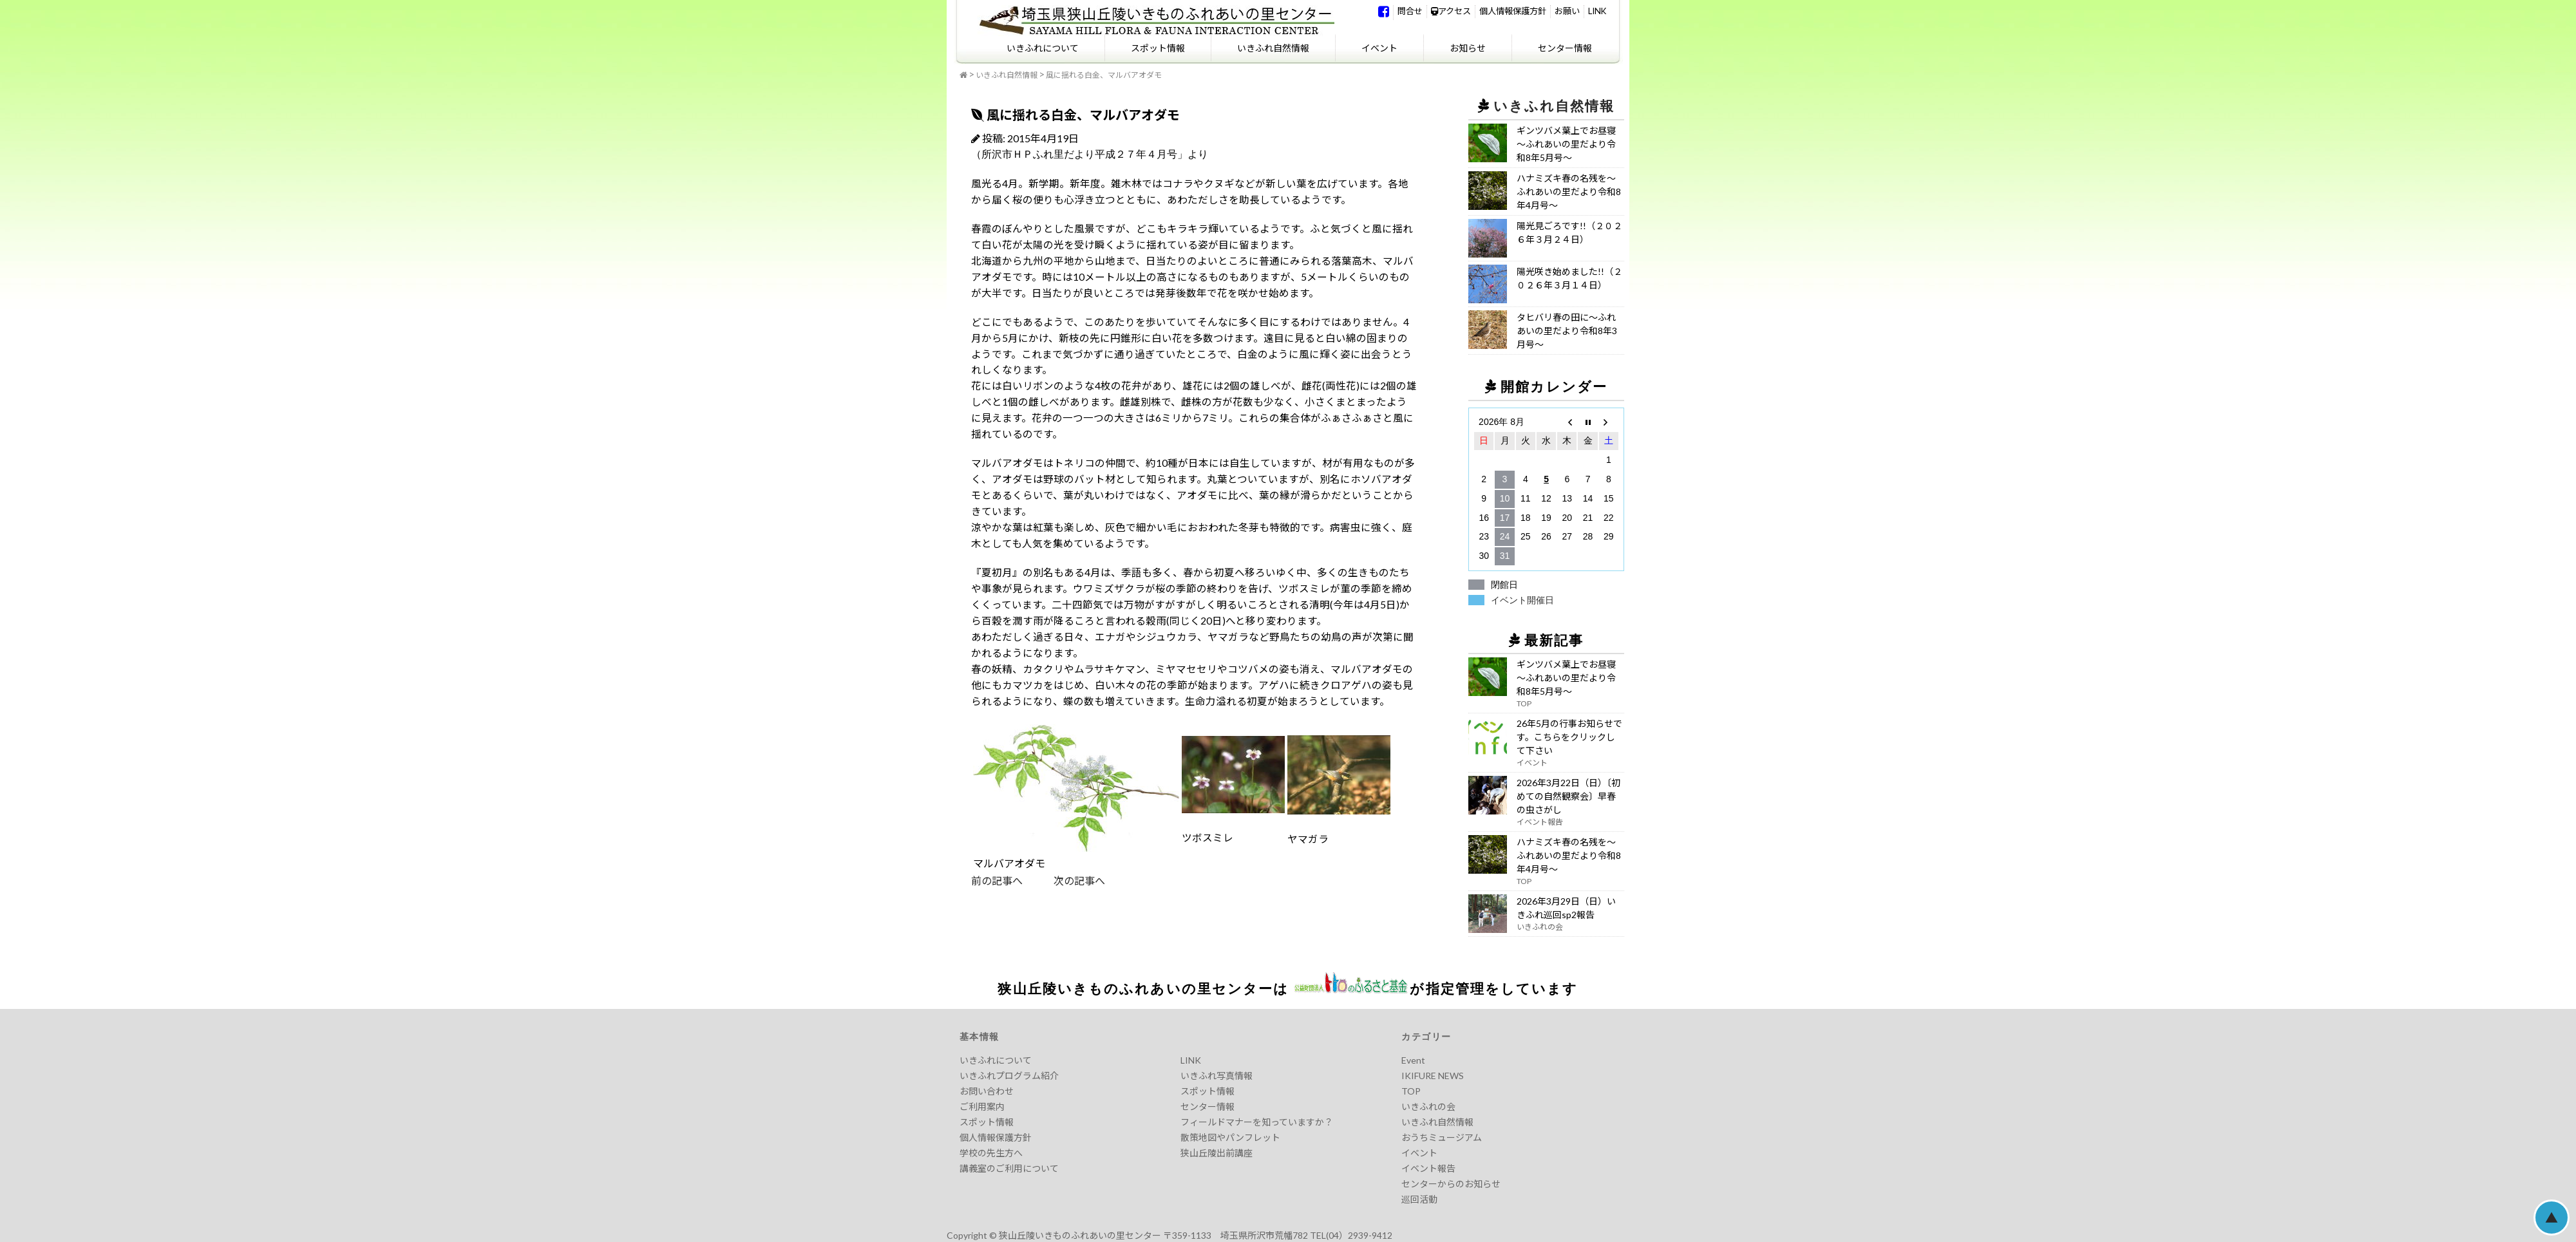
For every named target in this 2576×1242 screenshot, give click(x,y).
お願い (1567, 11)
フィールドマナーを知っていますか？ (1256, 1121)
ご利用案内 (982, 1106)
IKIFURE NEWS (1432, 1075)
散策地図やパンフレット (1230, 1137)
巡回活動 (1419, 1199)
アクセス (1451, 11)
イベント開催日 (1522, 600)
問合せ (1410, 11)
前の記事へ (997, 880)
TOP (1411, 1091)
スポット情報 (1158, 47)
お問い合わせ (987, 1091)
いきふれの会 (1428, 1106)
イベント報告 (1428, 1168)
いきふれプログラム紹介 (1009, 1075)
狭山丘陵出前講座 (1216, 1152)
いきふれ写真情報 (1216, 1075)
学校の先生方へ (991, 1152)
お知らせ (1468, 47)
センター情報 (1565, 47)
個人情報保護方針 (1512, 11)
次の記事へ (1064, 880)
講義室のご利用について (1009, 1168)
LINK (1597, 11)
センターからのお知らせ (1451, 1183)
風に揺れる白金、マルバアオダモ (1104, 75)
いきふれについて (1043, 47)
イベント (1379, 47)
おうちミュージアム (1441, 1137)
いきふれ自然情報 (1273, 47)
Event (1413, 1060)
